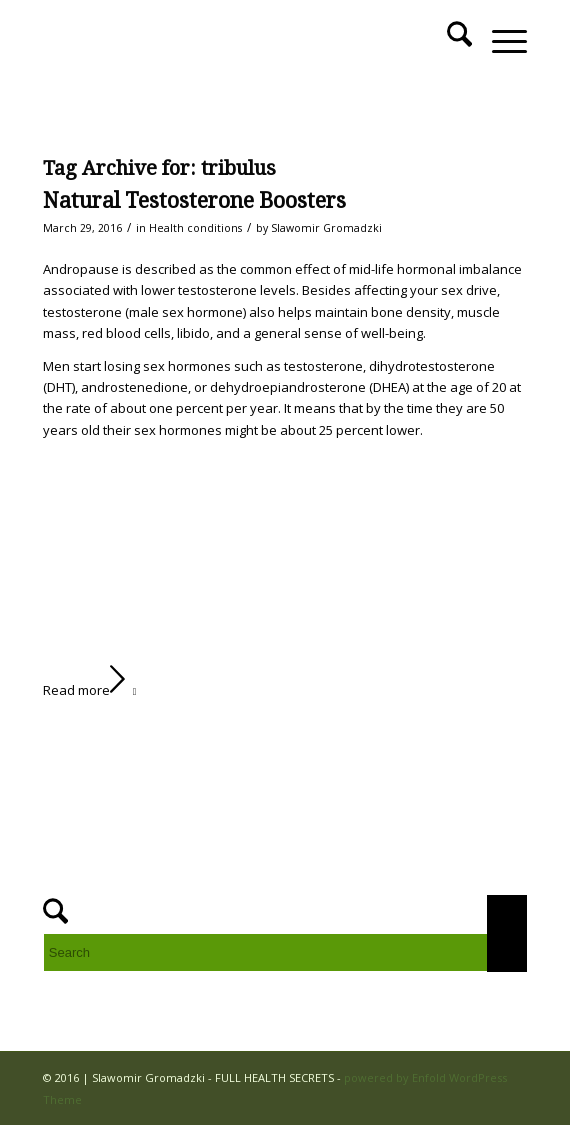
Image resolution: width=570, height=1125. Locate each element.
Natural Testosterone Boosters (194, 200)
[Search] (449, 41)
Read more (94, 690)
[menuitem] (449, 41)
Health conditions (195, 228)
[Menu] (499, 41)
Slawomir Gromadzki (326, 228)
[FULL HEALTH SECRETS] (237, 41)
